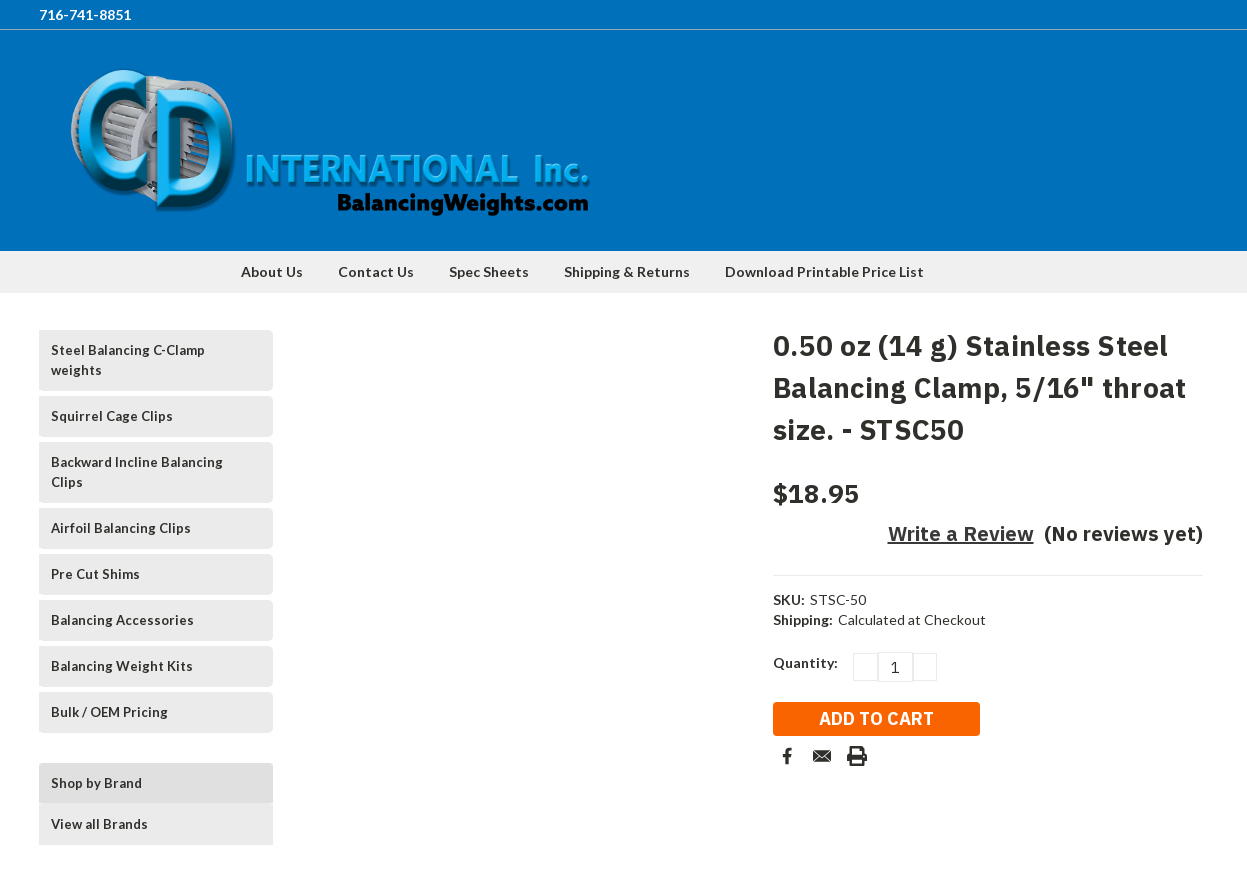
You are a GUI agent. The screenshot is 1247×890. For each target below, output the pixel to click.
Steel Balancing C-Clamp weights (128, 360)
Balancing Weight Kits (122, 666)
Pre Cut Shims (95, 574)
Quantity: (805, 662)
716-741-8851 (85, 14)
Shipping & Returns (627, 271)
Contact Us (376, 271)
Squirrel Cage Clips (112, 416)
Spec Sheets (489, 271)
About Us (272, 271)
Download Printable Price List (824, 271)
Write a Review (961, 533)
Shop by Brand (96, 783)
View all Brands (99, 824)
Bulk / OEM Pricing (109, 712)
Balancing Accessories (122, 620)
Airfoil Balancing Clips (121, 528)
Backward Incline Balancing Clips (137, 472)
